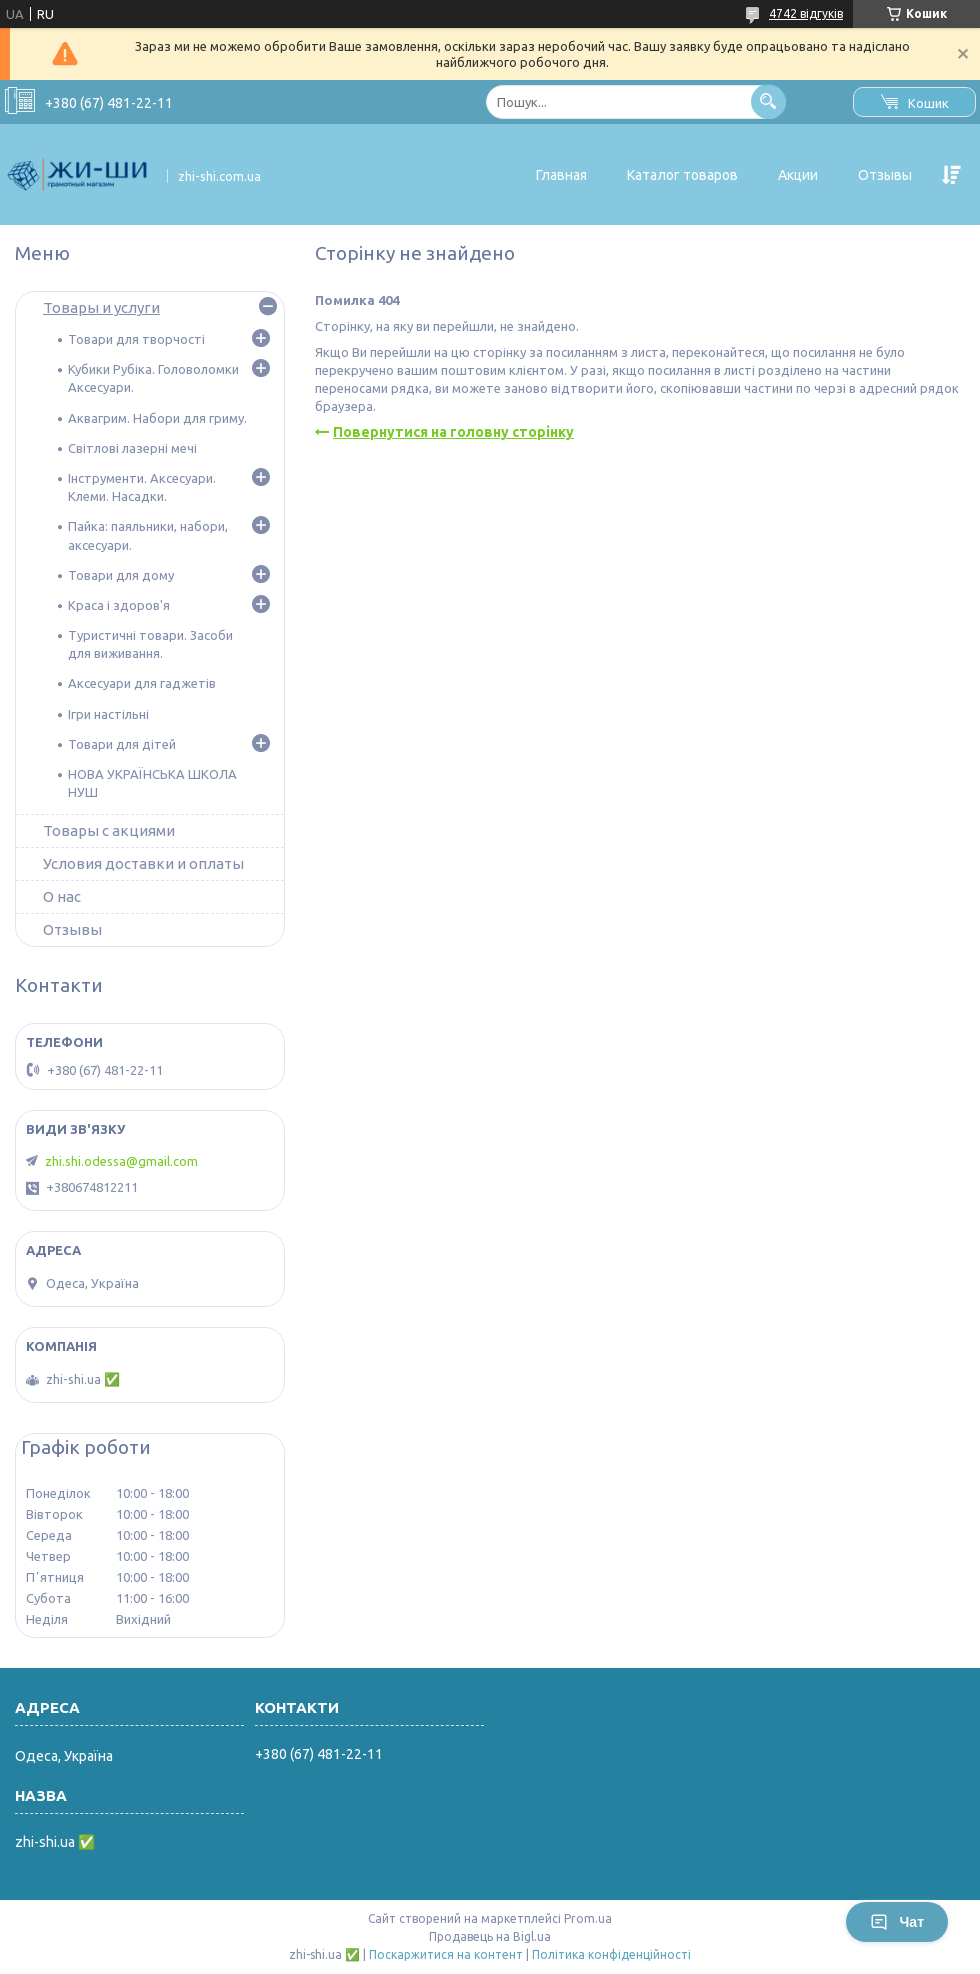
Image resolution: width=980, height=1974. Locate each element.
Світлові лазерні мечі (132, 448)
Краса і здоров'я (119, 605)
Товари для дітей (122, 744)
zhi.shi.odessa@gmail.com (121, 1161)
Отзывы (885, 175)
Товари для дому (121, 575)
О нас (62, 896)
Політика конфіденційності (611, 1954)
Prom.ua (588, 1918)
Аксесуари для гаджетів (142, 683)
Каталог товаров (682, 175)
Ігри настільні (108, 714)
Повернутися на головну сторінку (453, 432)
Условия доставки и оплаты (143, 863)
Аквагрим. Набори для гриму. (157, 418)
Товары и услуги (101, 307)
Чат (897, 1922)
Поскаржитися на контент (446, 1954)
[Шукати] (768, 101)
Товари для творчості (136, 339)
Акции (798, 175)
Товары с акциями (109, 830)
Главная (561, 175)
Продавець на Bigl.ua (490, 1936)
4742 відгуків (806, 13)
